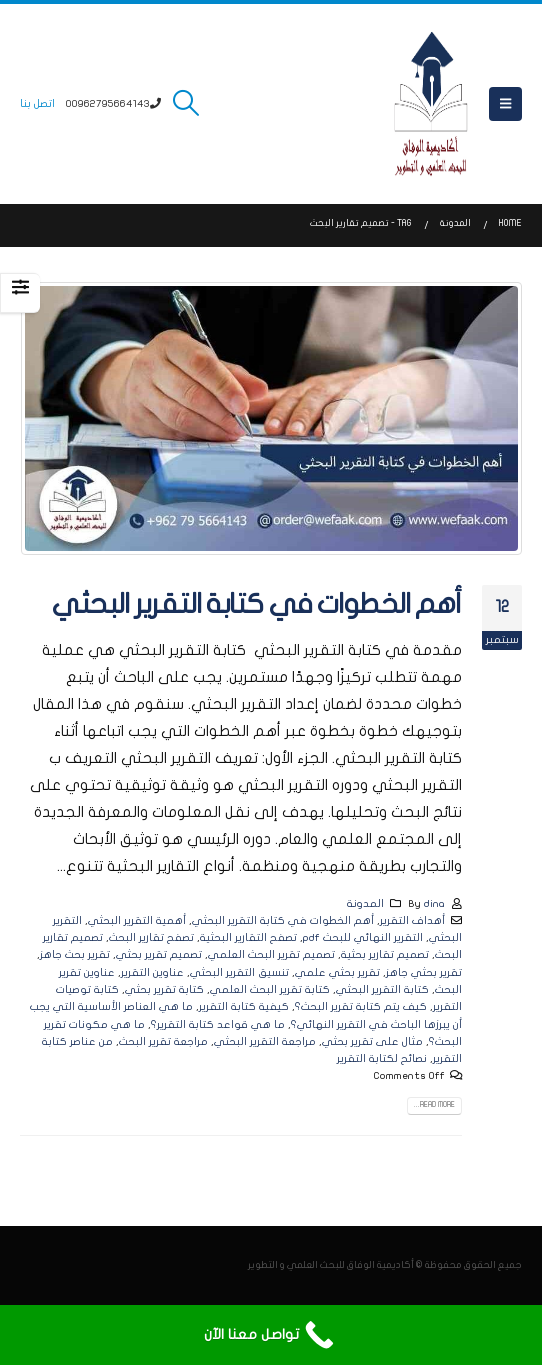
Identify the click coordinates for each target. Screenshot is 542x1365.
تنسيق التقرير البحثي (239, 972)
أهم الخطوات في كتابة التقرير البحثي (257, 604)
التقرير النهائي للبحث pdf (363, 937)
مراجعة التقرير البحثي (265, 1041)
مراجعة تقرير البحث (163, 1041)
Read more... (434, 1105)
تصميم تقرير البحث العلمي (271, 954)
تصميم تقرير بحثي (159, 954)
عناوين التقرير (152, 972)
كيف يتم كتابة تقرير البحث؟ (361, 1006)
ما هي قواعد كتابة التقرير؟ (218, 1024)
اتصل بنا (37, 103)
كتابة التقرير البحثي (382, 989)
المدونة (365, 903)
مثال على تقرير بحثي (372, 1041)
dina (434, 903)
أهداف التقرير (412, 920)
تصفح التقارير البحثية (248, 937)
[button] (505, 104)
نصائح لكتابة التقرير (382, 1058)
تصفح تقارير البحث (151, 937)
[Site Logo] (431, 104)
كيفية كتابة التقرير (244, 1006)
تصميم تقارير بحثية (385, 954)
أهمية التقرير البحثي (137, 920)
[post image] (271, 418)
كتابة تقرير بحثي (164, 989)
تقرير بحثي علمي (337, 972)
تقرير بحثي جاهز (424, 972)
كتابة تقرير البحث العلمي (270, 989)
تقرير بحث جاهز (75, 954)
